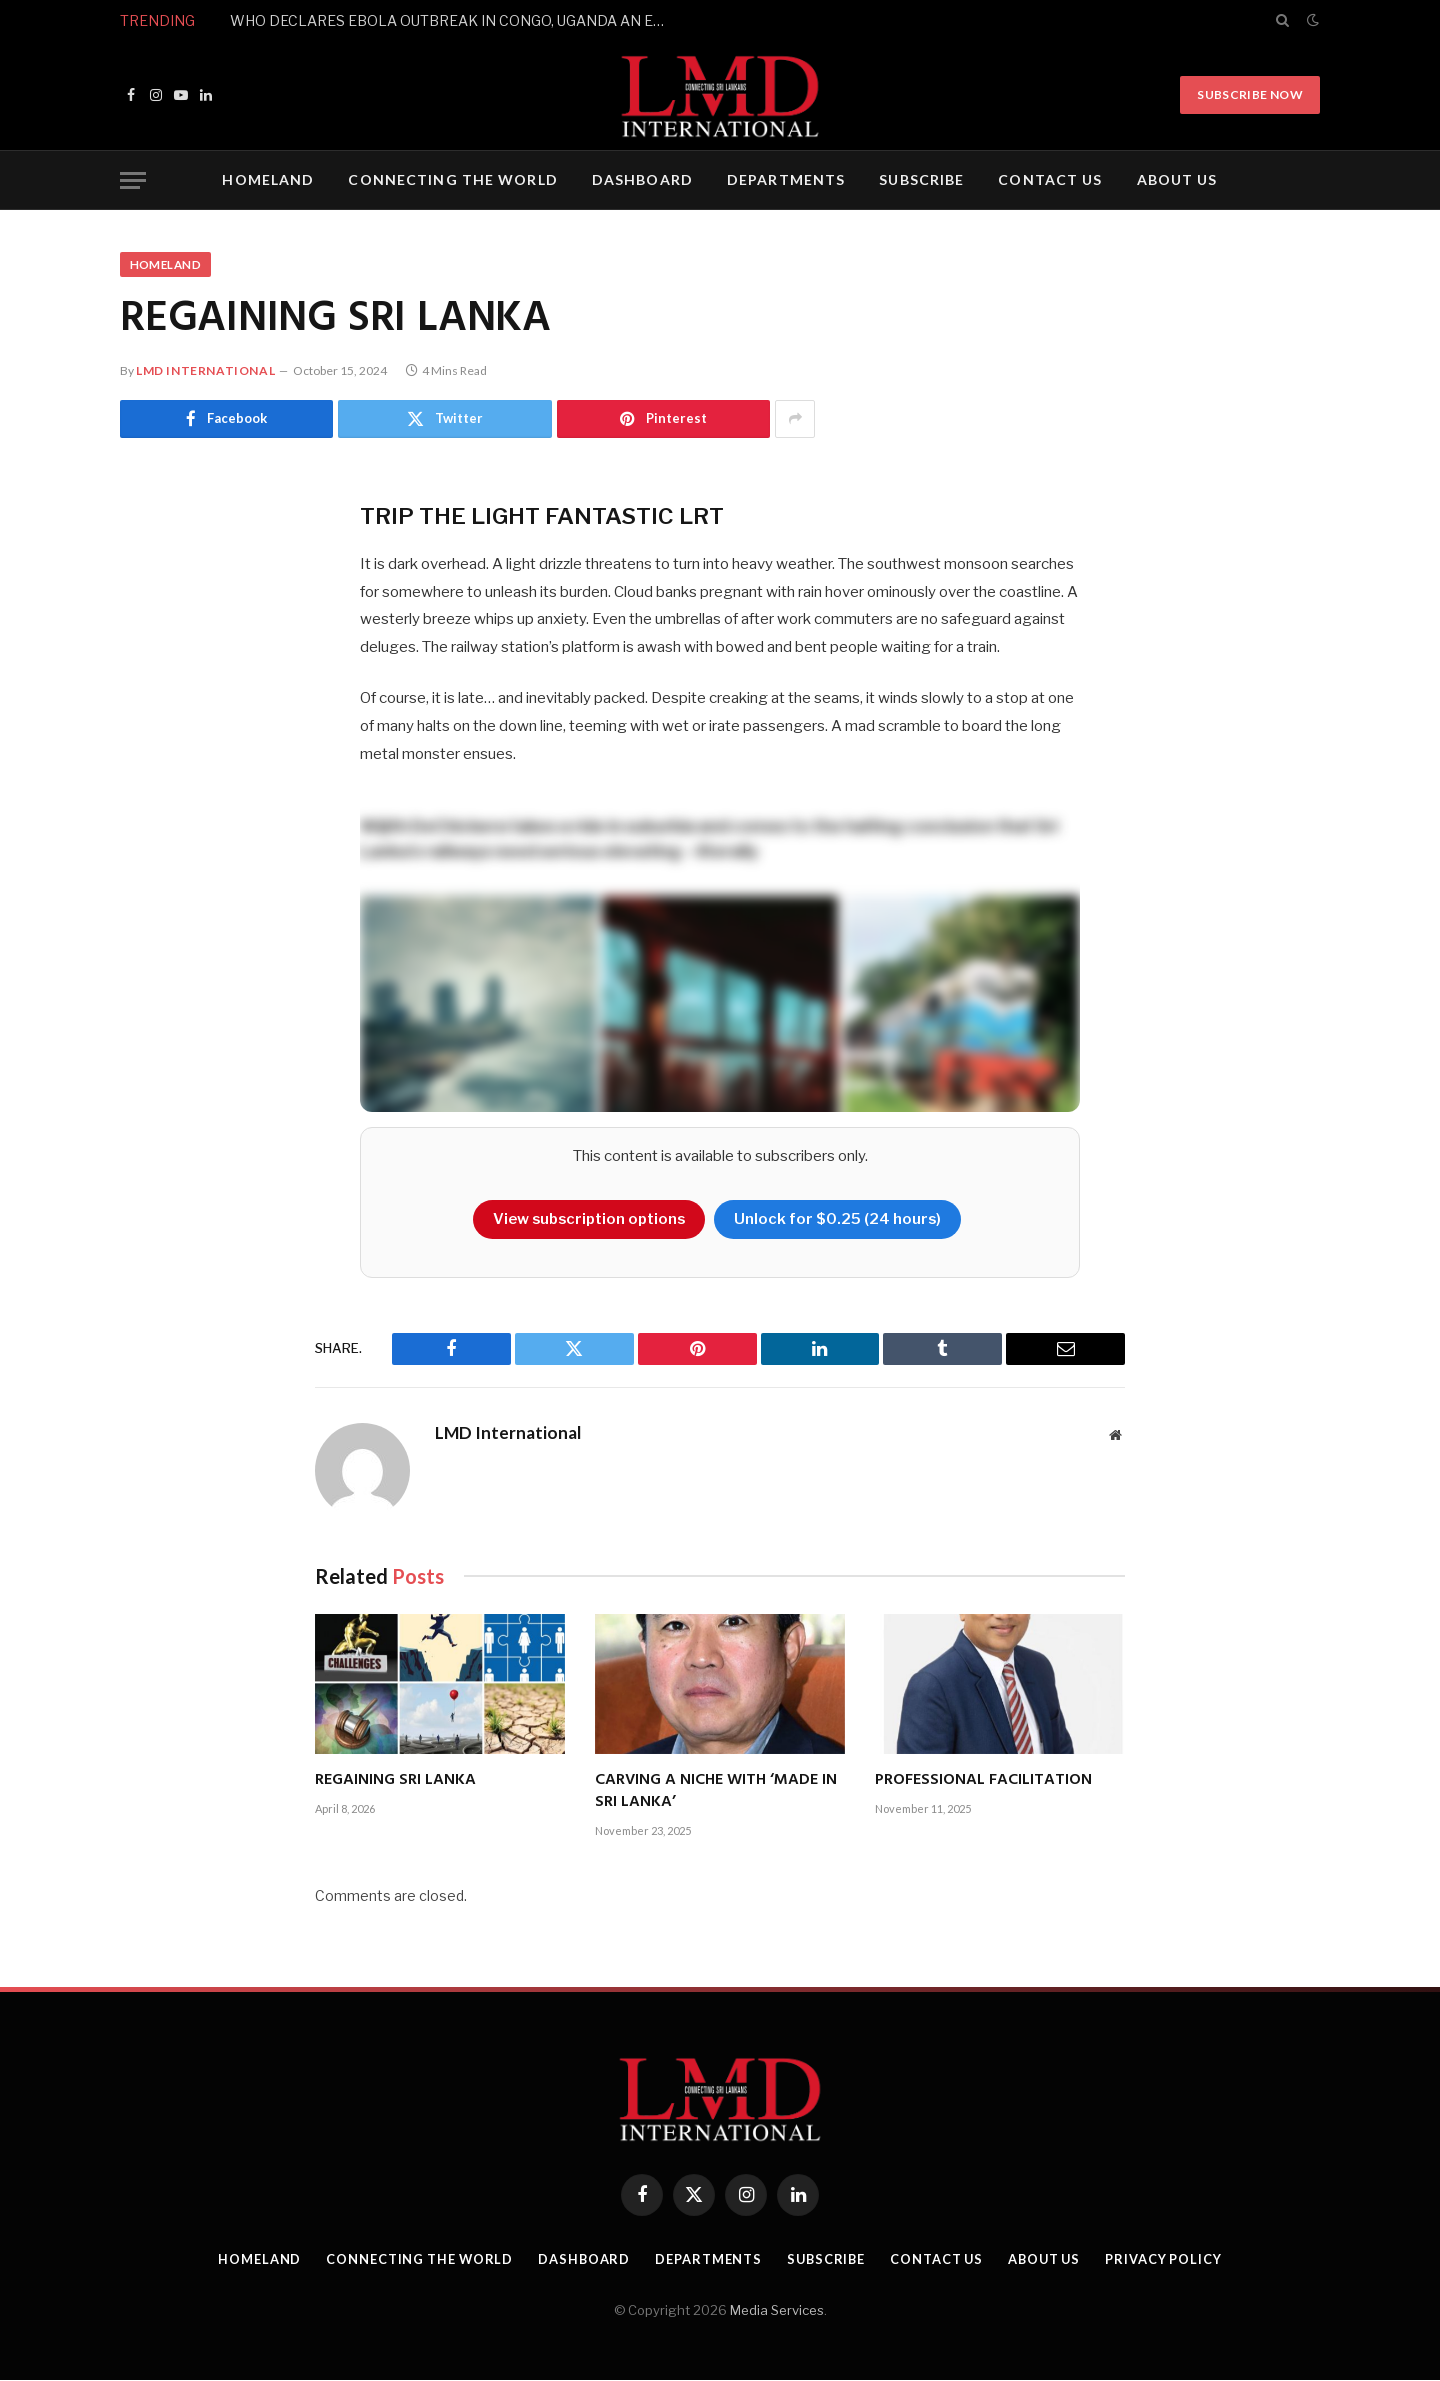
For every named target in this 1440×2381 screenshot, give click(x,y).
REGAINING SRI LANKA (395, 1782)
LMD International (205, 371)
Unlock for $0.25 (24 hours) (841, 1220)
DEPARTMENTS (786, 179)
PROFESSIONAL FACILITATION (983, 1782)
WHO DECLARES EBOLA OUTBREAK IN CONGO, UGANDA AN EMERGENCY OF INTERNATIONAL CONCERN (455, 20)
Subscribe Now (1250, 94)
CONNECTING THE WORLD (452, 179)
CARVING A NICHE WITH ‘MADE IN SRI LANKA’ (716, 1793)
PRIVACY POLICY (1171, 2260)
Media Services (777, 2311)
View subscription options (589, 1220)
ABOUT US (1177, 179)
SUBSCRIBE (921, 179)
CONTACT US (1050, 179)
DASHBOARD (642, 179)
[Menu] (133, 180)
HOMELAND (268, 179)
